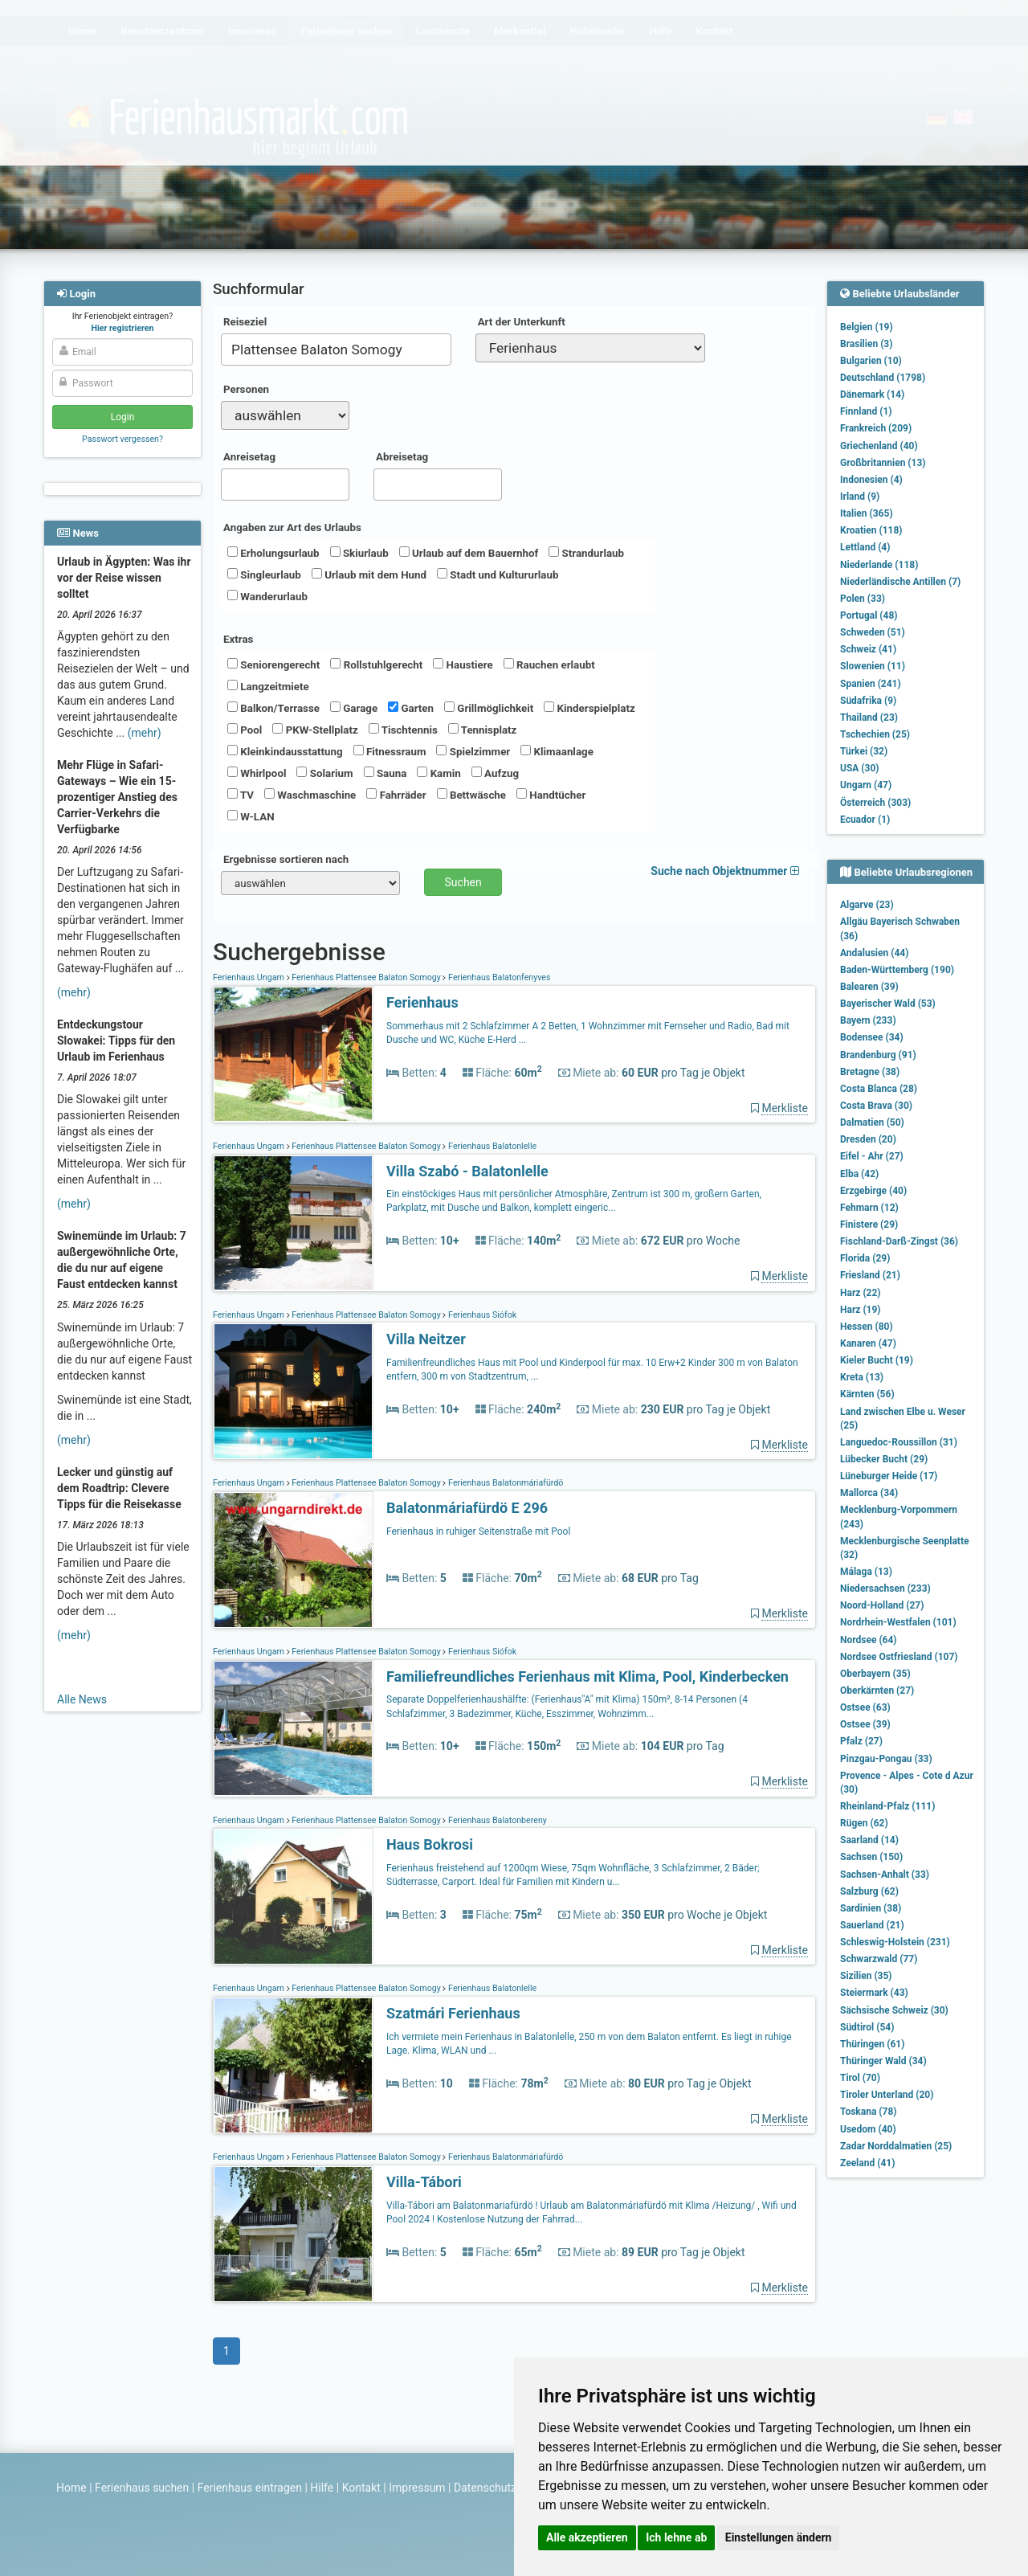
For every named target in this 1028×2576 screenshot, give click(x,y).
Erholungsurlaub (273, 552)
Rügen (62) (864, 1823)
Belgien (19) (866, 327)
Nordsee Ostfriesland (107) (899, 1656)
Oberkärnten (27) (877, 1690)
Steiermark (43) (874, 1992)
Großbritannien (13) (883, 462)
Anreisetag (249, 457)
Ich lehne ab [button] (676, 2537)
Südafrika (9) (868, 700)
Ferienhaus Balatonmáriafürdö (504, 1483)
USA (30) (859, 768)
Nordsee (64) (868, 1640)
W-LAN (251, 816)
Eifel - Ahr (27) (872, 1156)
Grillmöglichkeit (488, 707)
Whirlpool (256, 773)
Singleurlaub (264, 574)
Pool (244, 729)
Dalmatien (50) (872, 1122)
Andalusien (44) (874, 953)
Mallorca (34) (869, 1493)
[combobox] (336, 349)
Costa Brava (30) (876, 1105)
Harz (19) (860, 1309)
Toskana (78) (868, 2111)
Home (71, 2487)
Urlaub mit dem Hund (369, 574)
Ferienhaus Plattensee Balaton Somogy (366, 977)
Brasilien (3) (866, 344)
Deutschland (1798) (882, 377)
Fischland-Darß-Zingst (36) (899, 1241)
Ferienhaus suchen (142, 2487)
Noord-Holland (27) (882, 1605)
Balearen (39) (869, 986)
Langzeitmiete (268, 686)
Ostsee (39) (865, 1724)
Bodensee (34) (872, 1037)
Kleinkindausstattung (285, 751)
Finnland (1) (866, 411)
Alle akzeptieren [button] (587, 2537)
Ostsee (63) (865, 1707)
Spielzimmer (473, 751)
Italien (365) (866, 513)
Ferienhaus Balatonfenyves (498, 977)
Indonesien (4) (871, 479)
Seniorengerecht (273, 664)
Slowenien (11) (872, 666)
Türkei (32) (863, 751)
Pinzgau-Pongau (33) (886, 1758)
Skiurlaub (359, 552)
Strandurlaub (586, 552)
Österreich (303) (875, 802)
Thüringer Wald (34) (883, 2061)
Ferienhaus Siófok (481, 1315)
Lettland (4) (865, 547)
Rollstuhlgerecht (376, 664)
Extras (238, 639)
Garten (411, 707)
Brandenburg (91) (878, 1055)
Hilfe (321, 2487)
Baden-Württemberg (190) (897, 969)
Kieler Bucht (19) (876, 1360)
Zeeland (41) (867, 2163)
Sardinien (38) (870, 1908)
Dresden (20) (868, 1139)
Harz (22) (860, 1292)
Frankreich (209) (876, 428)
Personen (246, 389)
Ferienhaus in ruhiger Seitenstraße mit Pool (478, 1531)
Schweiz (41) (868, 649)
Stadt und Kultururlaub (497, 574)
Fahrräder (396, 794)
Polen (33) (862, 598)
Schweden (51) (872, 632)
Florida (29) (865, 1258)
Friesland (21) (870, 1275)
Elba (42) (859, 1174)
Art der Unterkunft (521, 322)
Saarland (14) (869, 1840)
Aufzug (495, 773)
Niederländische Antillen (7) (900, 581)
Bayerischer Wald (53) (888, 1003)
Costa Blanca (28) (878, 1088)
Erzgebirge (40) (873, 1190)
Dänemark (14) (872, 394)
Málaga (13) (866, 1571)
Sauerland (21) (872, 1925)
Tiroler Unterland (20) (886, 2094)
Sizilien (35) (866, 1975)
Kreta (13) (861, 1377)
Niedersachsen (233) (885, 1588)
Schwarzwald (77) (878, 1959)
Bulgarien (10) (871, 360)
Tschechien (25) (875, 734)
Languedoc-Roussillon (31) (898, 1442)
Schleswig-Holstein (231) (895, 1942)
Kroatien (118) (871, 530)
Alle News (82, 1699)
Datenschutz (485, 2487)
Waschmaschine (310, 794)
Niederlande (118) (879, 564)
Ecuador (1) (865, 819)
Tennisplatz (482, 729)
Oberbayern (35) (875, 1673)
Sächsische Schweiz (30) (894, 2010)
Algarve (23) (867, 904)
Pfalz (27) (861, 1741)
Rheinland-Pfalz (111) (887, 1806)
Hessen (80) (866, 1326)
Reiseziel (245, 322)
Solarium (324, 773)
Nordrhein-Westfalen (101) (898, 1622)
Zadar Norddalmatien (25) (896, 2146)
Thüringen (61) (872, 2044)
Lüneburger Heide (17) (888, 1476)
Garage (353, 707)
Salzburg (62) (869, 1891)
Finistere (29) (869, 1224)
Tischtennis (403, 729)
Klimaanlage (557, 751)
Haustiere (462, 664)
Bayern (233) (868, 1020)
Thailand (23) (869, 717)
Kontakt (361, 2487)
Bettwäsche (471, 794)
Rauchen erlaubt (549, 664)
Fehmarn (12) (869, 1207)
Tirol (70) (860, 2077)
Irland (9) (859, 496)
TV (240, 794)
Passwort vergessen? (122, 439)
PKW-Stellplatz (314, 729)
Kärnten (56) (867, 1394)
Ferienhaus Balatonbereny (496, 1820)
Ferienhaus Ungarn (250, 977)
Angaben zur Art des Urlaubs (292, 527)
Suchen (463, 882)
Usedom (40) (868, 2129)
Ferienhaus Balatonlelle (491, 1146)
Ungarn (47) (865, 785)
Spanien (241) (870, 683)
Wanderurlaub (267, 596)
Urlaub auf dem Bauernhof (469, 552)
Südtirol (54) (867, 2027)
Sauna (385, 773)
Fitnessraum (389, 751)
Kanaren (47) (868, 1343)
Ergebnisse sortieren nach (286, 859)
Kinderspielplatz (589, 707)
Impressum (417, 2487)
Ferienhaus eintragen (250, 2487)
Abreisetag (402, 457)
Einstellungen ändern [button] (778, 2537)
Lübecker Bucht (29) (884, 1459)
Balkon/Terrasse (273, 707)
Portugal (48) (869, 615)
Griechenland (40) (879, 446)
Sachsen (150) (871, 1856)
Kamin (438, 773)
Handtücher (550, 794)
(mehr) (144, 732)
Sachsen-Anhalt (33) (884, 1874)
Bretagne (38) (870, 1071)
